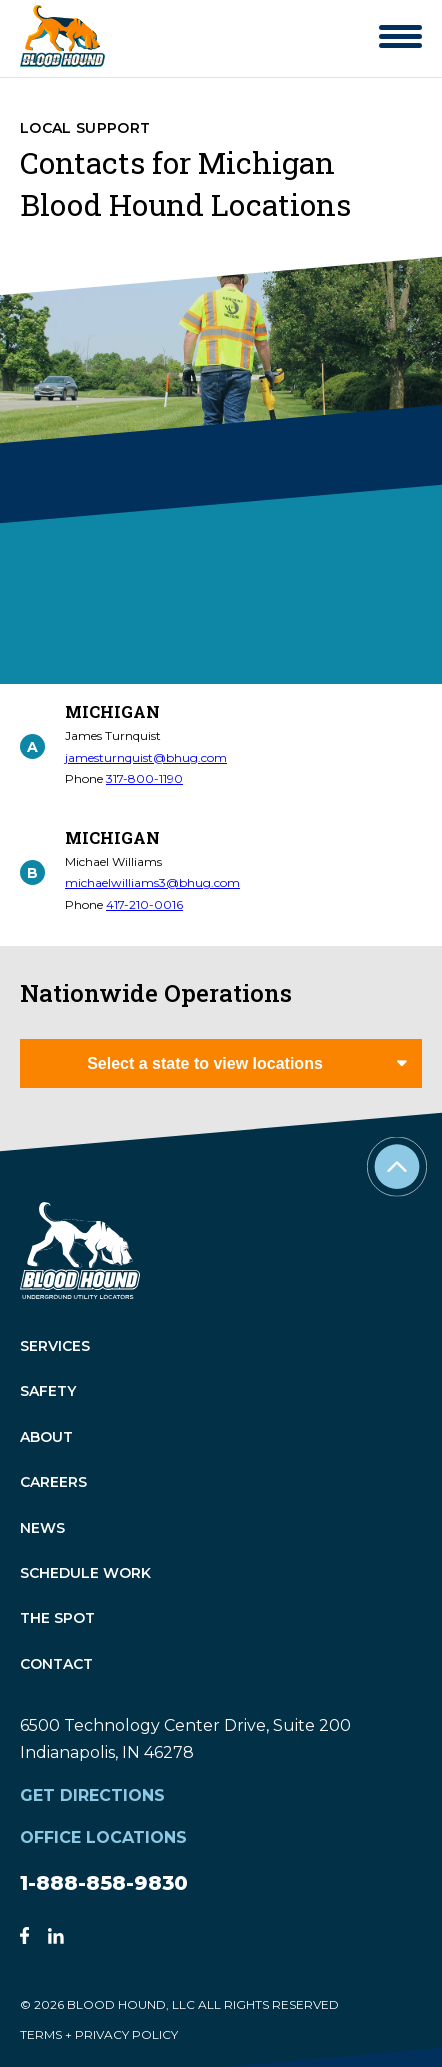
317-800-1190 (144, 778)
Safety (48, 1392)
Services (55, 1346)
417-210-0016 (144, 904)
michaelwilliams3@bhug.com (152, 882)
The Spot (57, 1619)
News (42, 1528)
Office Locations (103, 1837)
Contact (56, 1664)
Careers (53, 1483)
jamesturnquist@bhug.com (146, 757)
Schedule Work (85, 1573)
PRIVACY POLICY (126, 2034)
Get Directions (92, 1795)
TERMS (41, 2034)
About (46, 1437)
